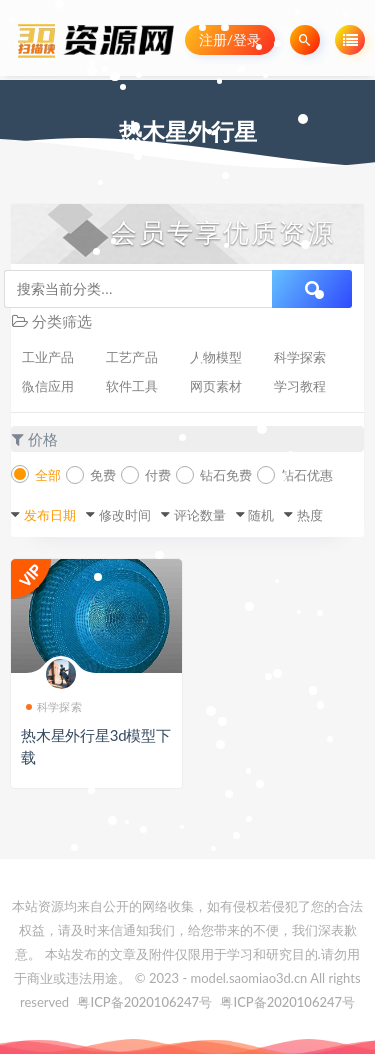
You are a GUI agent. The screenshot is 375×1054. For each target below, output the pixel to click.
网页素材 (216, 386)
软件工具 (132, 386)
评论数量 (200, 515)
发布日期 (50, 515)
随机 (261, 515)
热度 (310, 515)
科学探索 (300, 357)
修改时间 (125, 515)
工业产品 (48, 357)
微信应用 (48, 386)
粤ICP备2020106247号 (144, 1002)
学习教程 (300, 386)
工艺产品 (132, 357)
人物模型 (216, 357)
